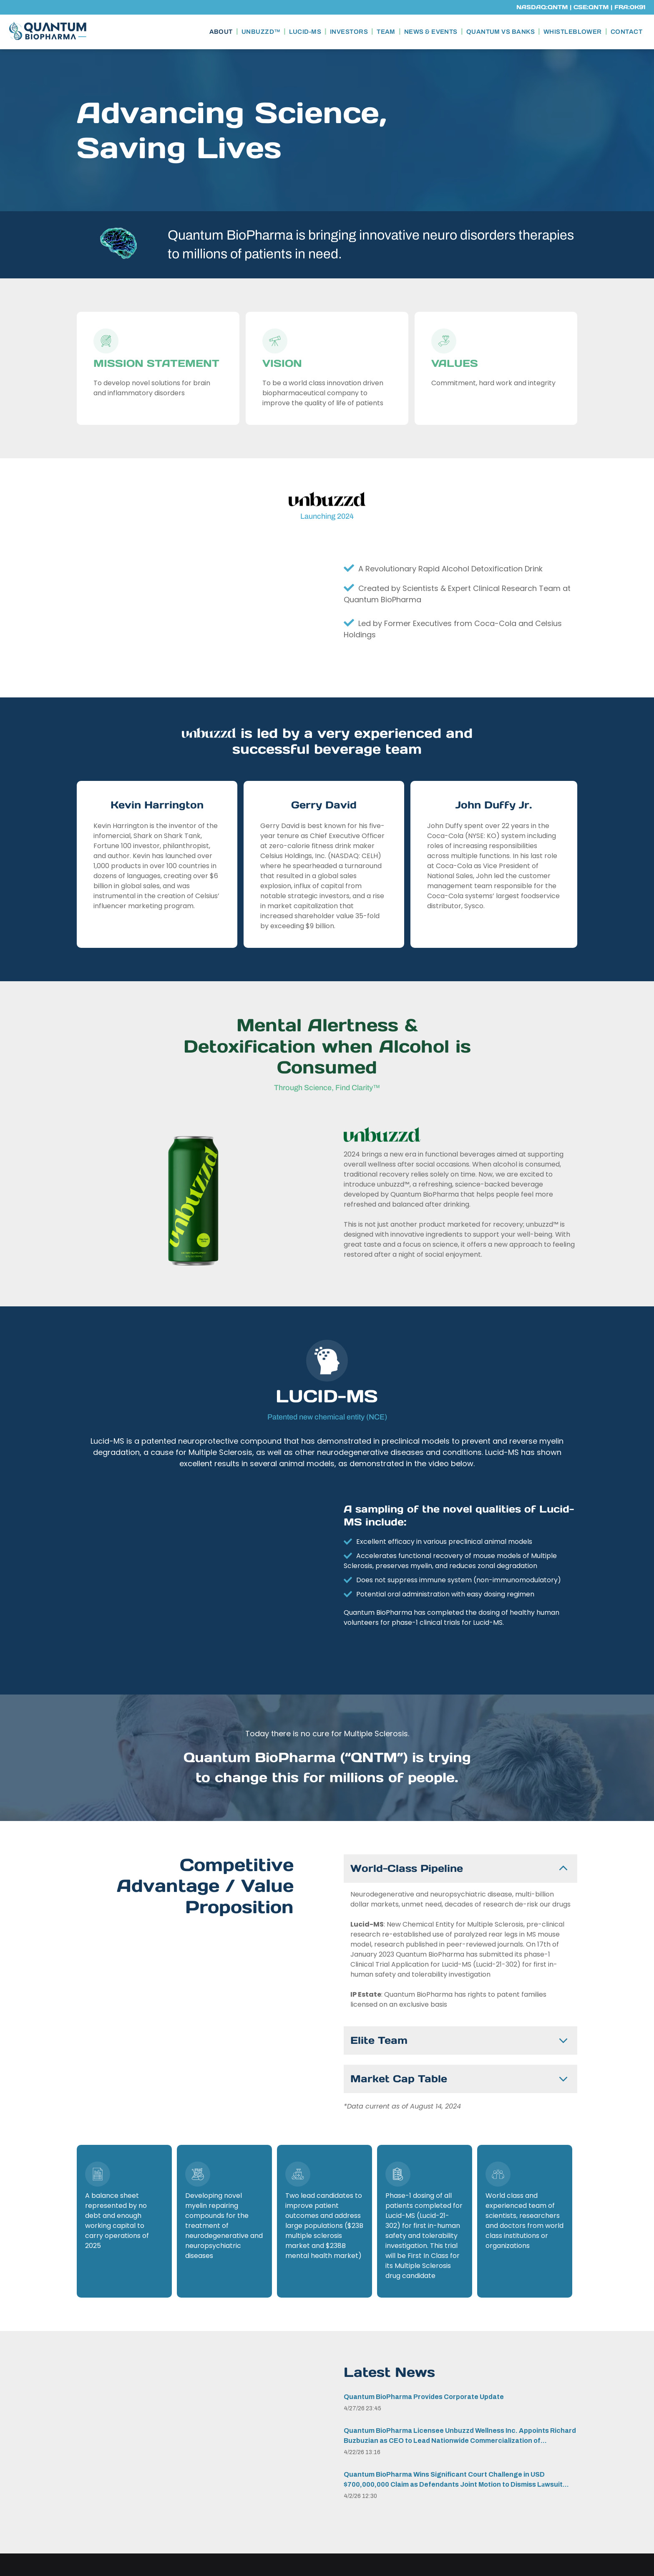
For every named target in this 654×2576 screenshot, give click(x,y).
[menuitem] (222, 32)
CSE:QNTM (591, 7)
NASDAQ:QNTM (542, 7)
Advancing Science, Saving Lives (232, 130)
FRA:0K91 (630, 7)
